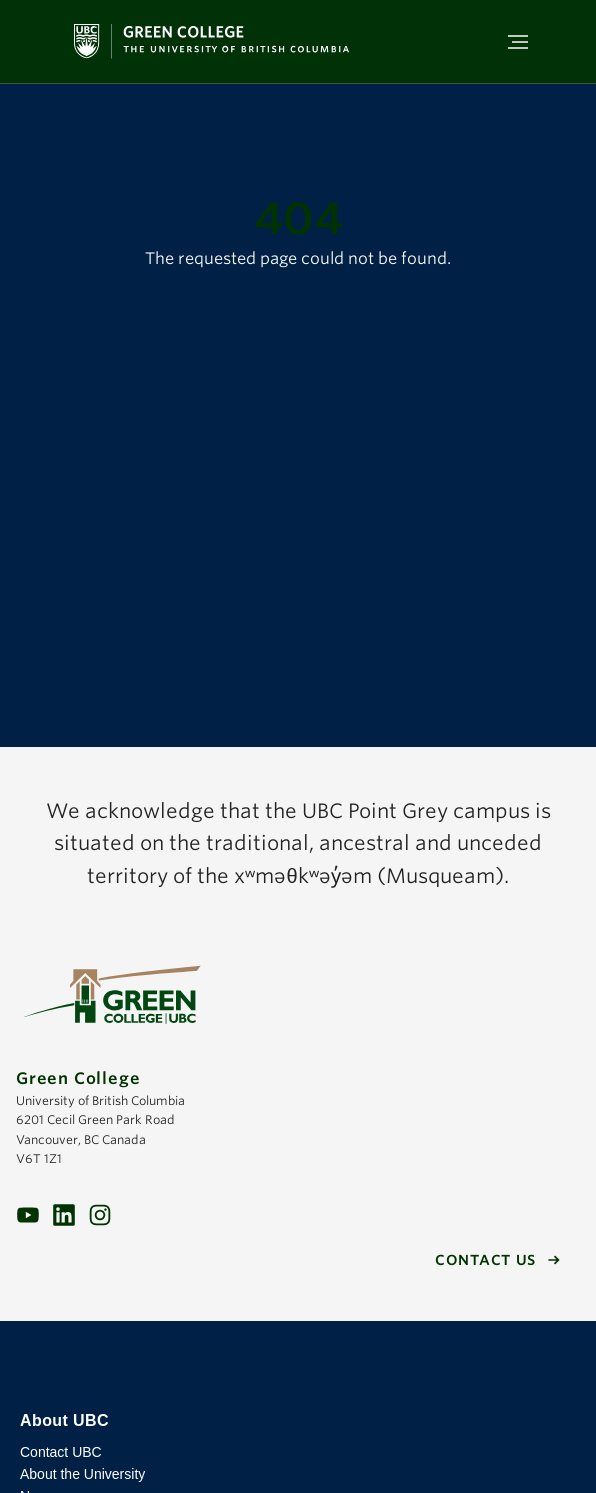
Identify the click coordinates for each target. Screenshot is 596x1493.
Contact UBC (61, 1452)
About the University (82, 1474)
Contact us (485, 1260)
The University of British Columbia (298, 1366)
